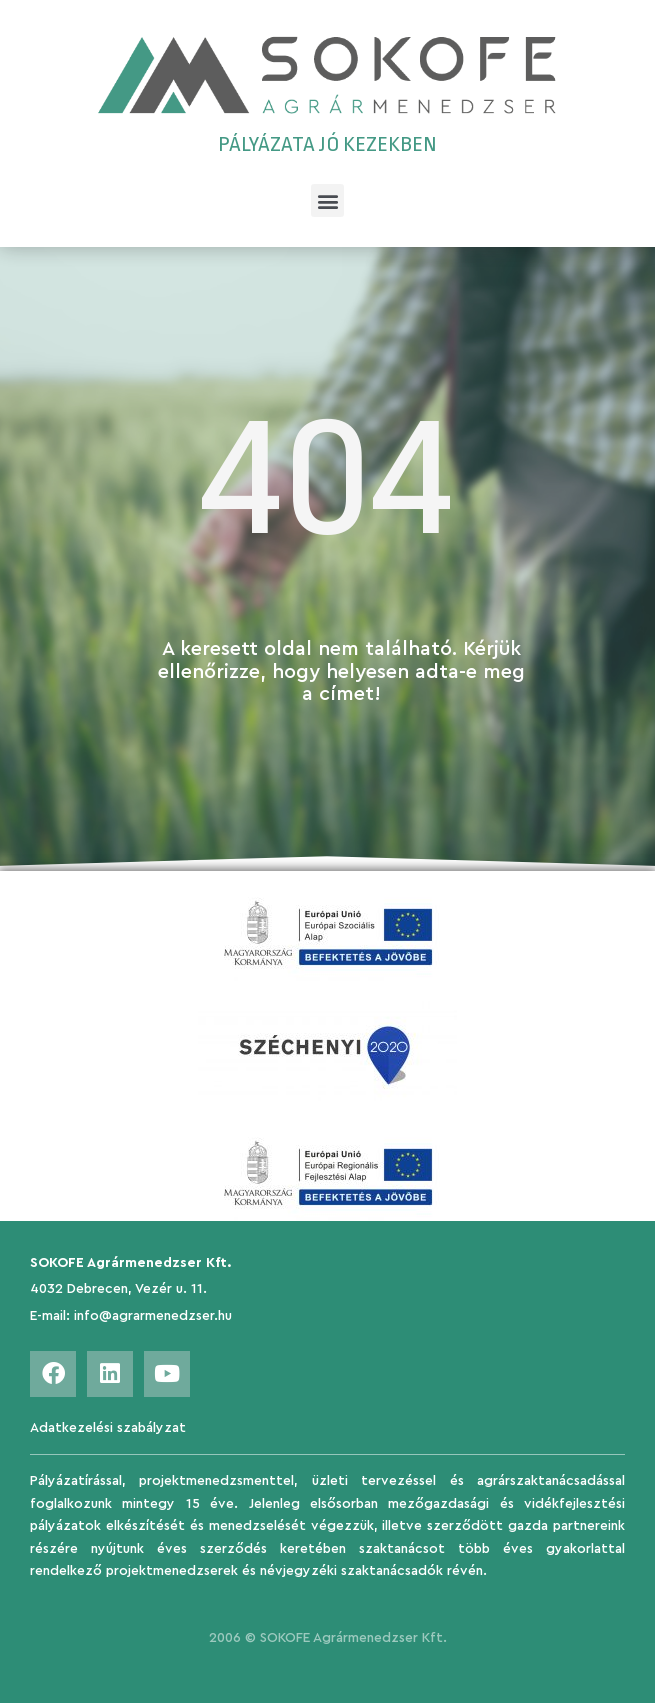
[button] (327, 200)
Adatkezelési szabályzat (108, 1428)
